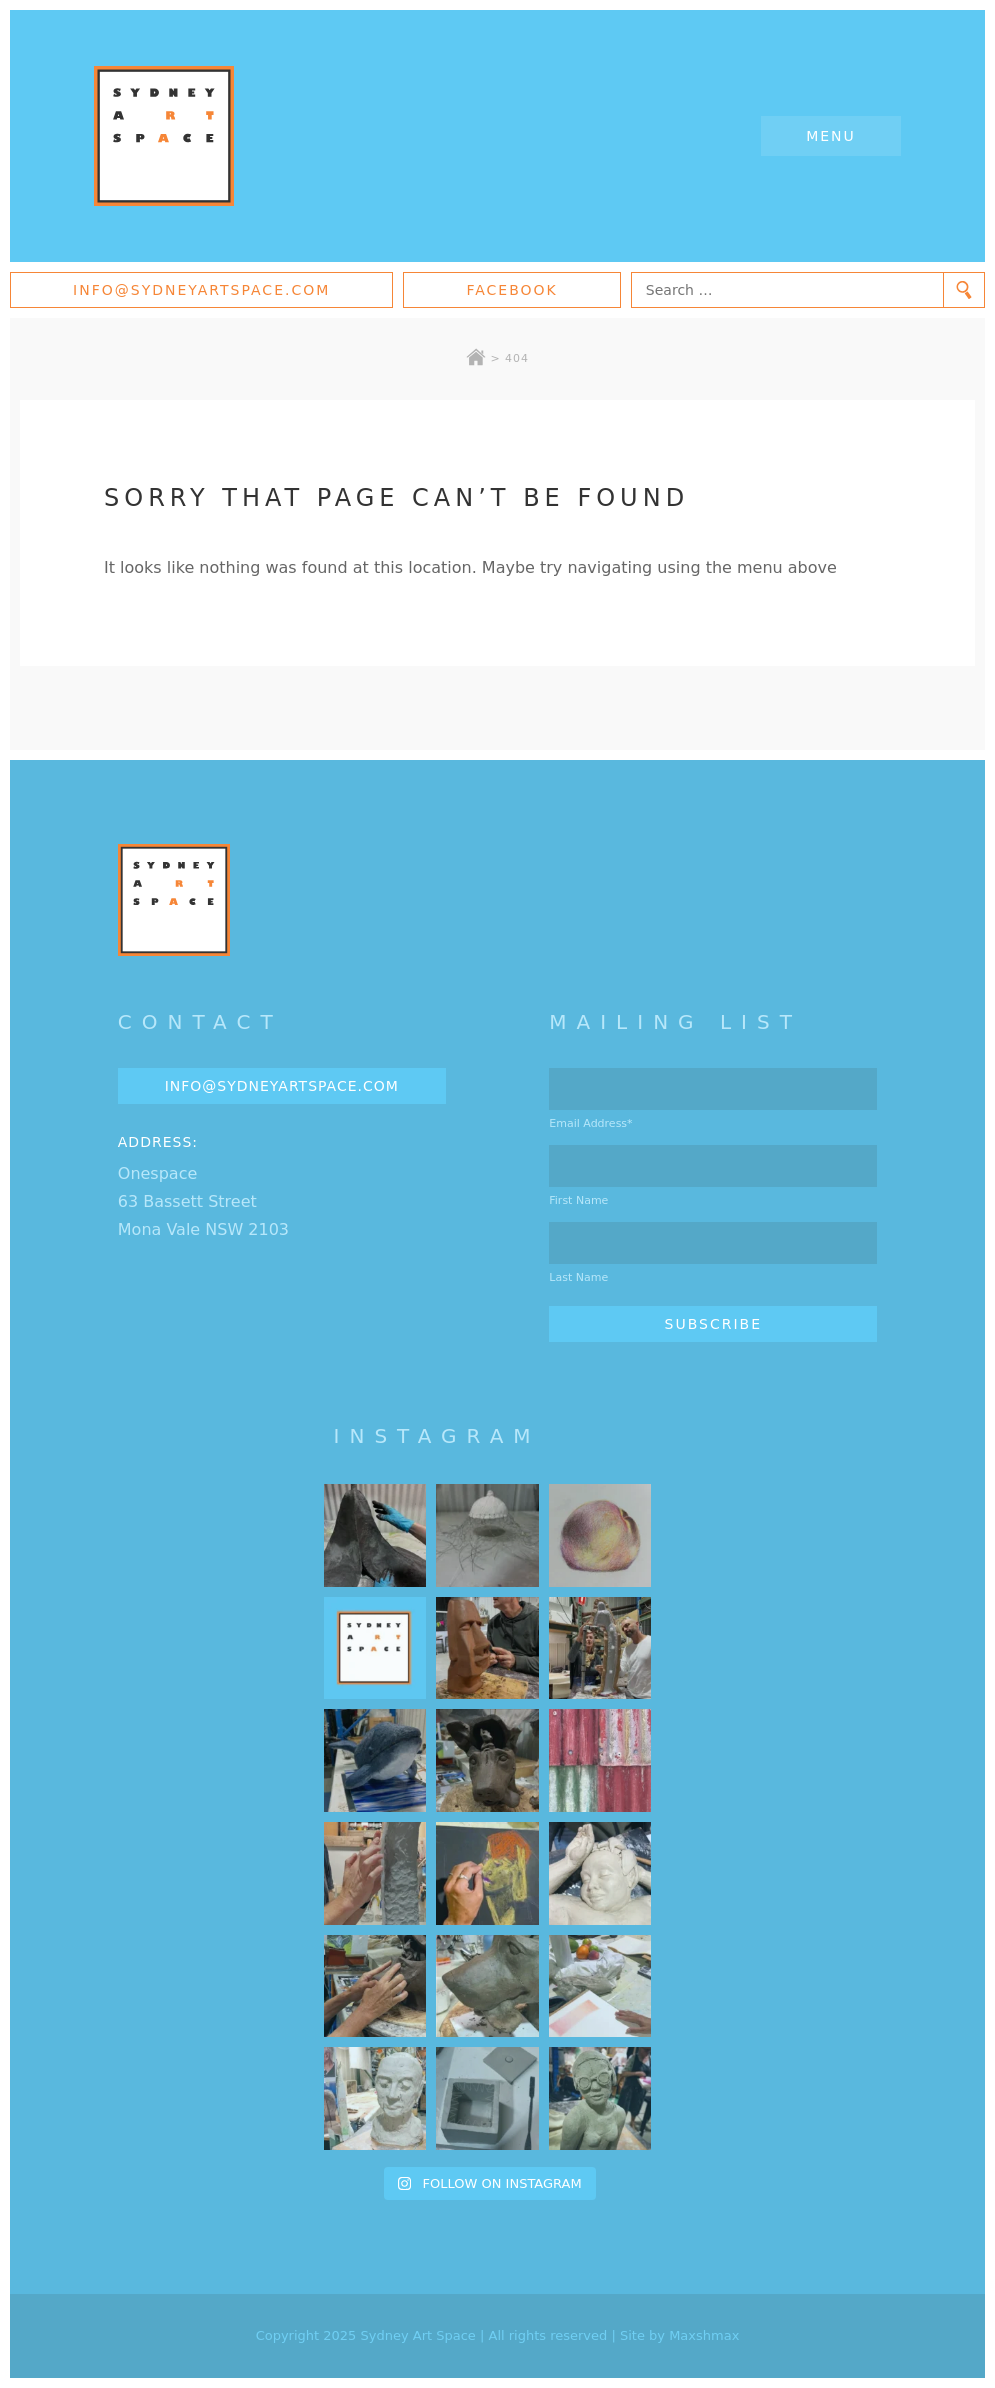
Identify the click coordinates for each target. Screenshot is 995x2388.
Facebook (511, 290)
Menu (831, 136)
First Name (578, 1200)
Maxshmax (704, 2335)
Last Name (578, 1277)
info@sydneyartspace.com (201, 290)
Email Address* (590, 1123)
